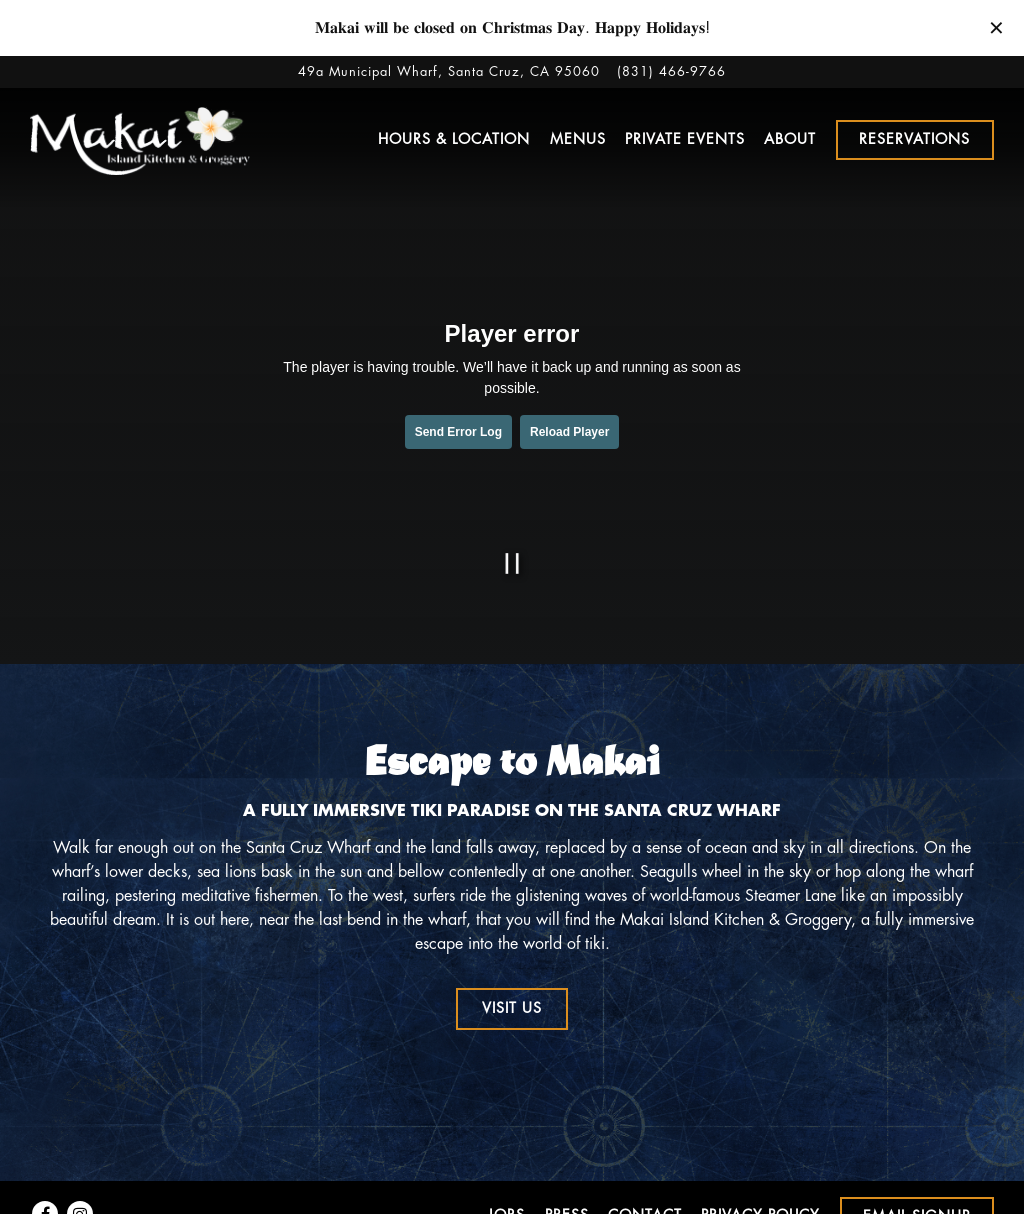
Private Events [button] (685, 139)
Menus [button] (578, 139)
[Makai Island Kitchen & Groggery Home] (140, 139)
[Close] (996, 26)
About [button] (790, 139)
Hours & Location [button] (454, 139)
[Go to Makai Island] (449, 71)
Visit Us (512, 1008)
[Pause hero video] (512, 563)
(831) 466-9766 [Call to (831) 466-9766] (671, 71)
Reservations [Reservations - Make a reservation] (914, 139)
